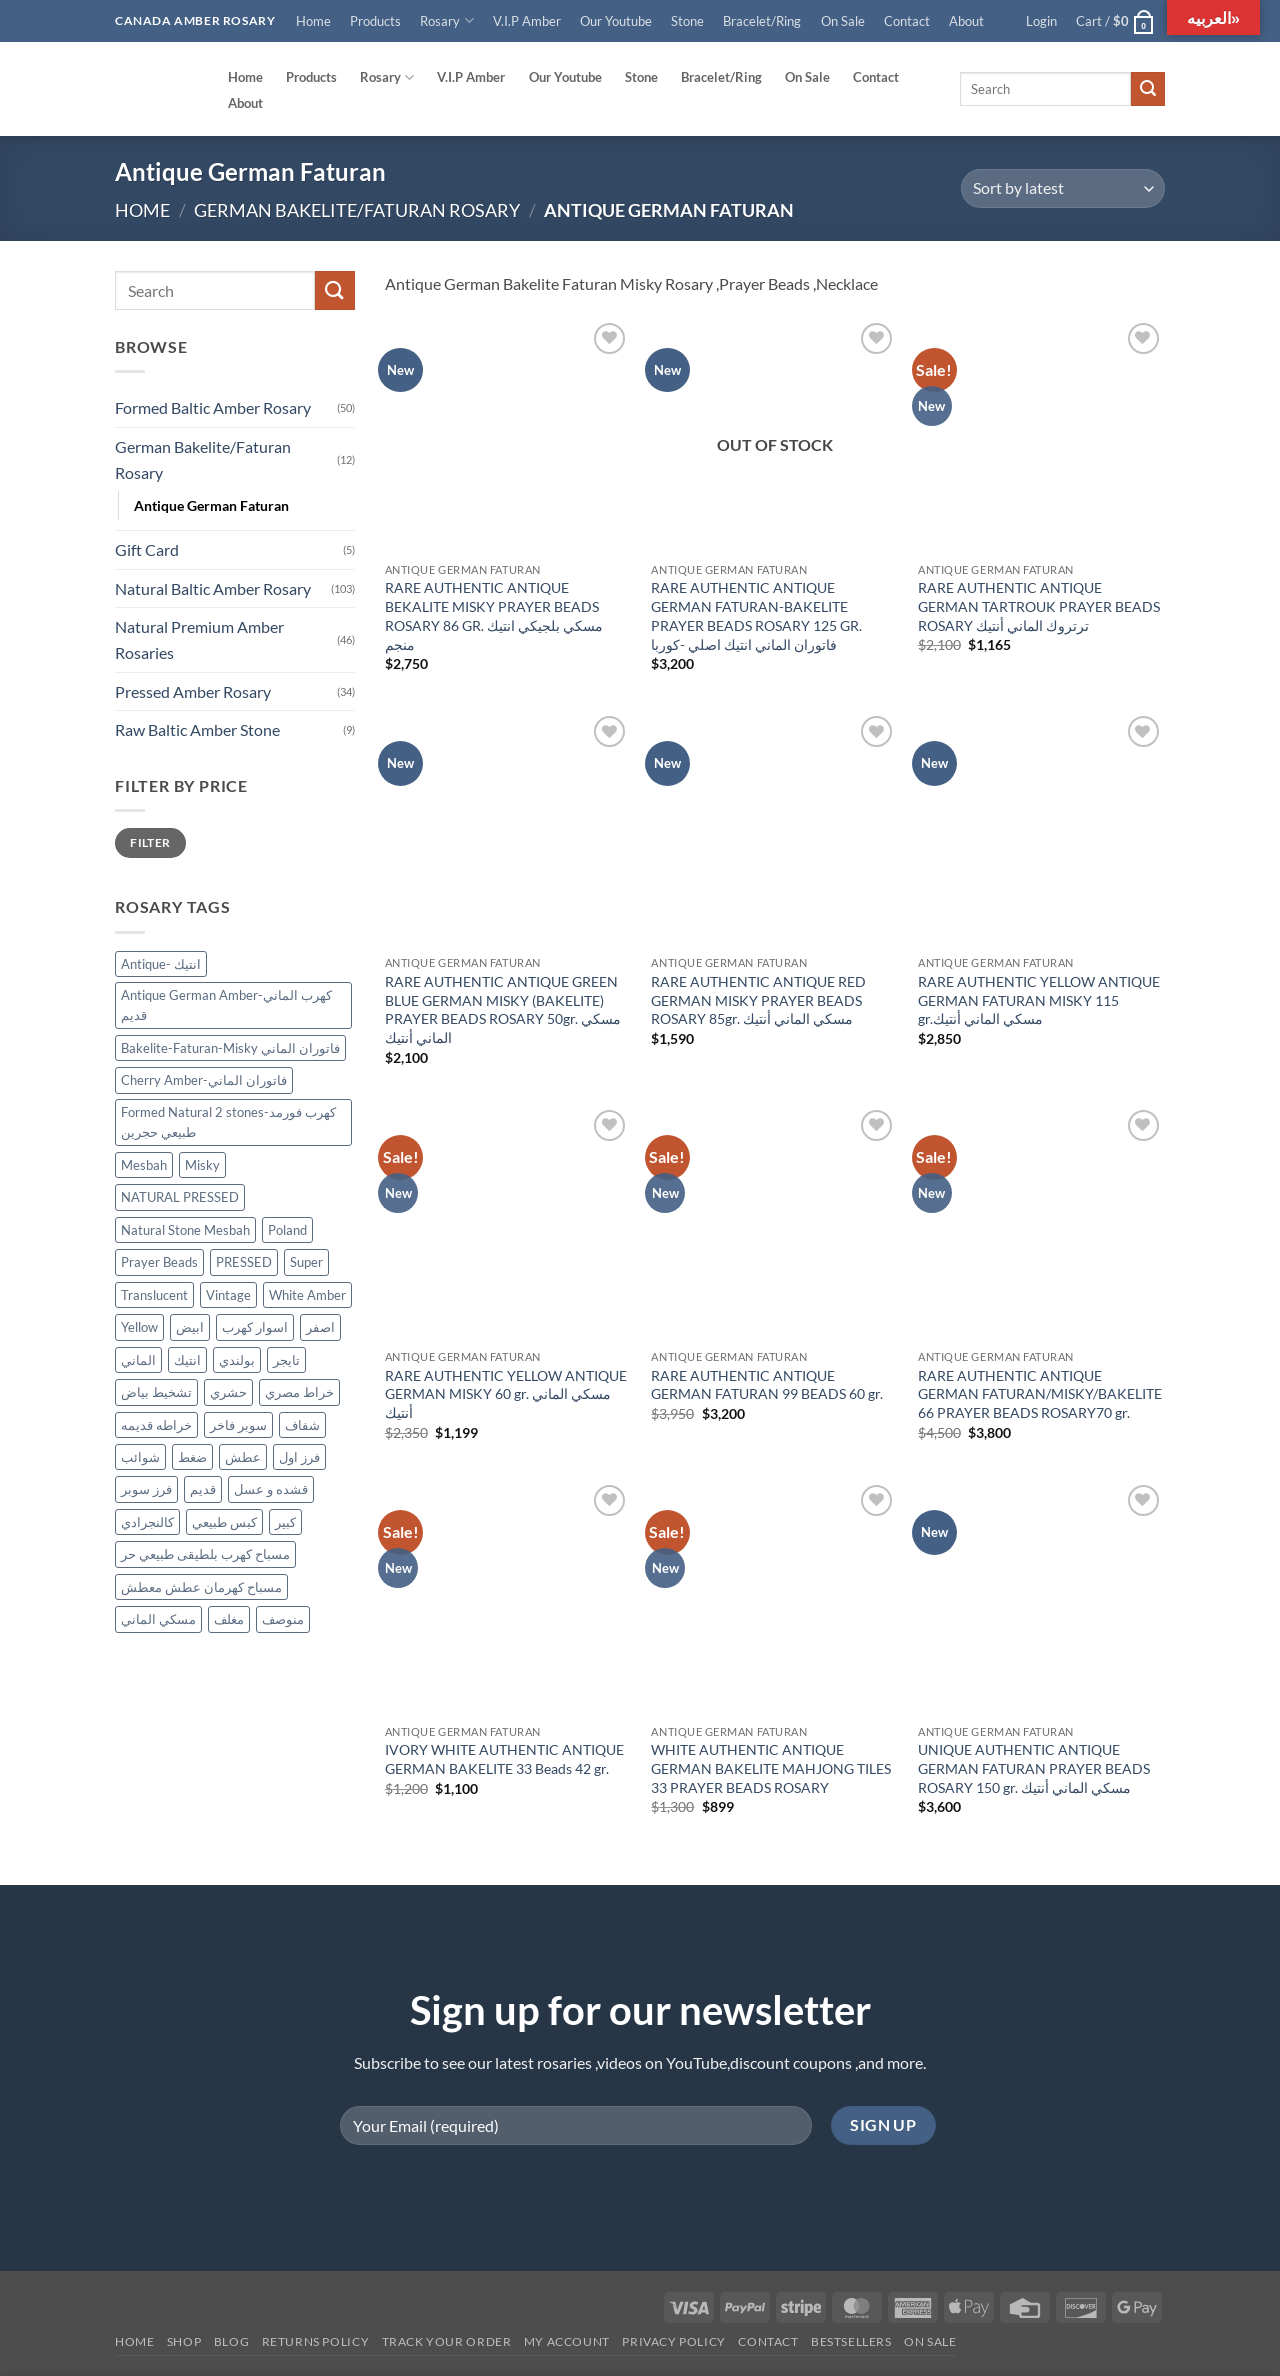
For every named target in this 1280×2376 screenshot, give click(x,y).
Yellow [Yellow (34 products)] (139, 1327)
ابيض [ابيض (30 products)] (190, 1327)
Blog (231, 2341)
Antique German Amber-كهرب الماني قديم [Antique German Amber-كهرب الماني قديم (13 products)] (226, 1005)
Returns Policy (316, 2341)
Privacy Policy (674, 2341)
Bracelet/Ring (762, 21)
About (966, 21)
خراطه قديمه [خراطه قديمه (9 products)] (156, 1425)
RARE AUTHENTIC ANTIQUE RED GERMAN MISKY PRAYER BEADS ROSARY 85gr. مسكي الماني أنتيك (758, 1000)
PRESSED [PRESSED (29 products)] (244, 1262)
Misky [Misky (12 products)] (202, 1165)
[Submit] (1148, 89)
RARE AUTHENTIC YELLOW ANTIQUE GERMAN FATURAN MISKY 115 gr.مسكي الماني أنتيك (1039, 1000)
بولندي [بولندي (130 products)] (237, 1360)
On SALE (930, 2341)
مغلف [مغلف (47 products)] (229, 1620)
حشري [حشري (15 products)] (228, 1392)
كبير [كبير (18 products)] (285, 1522)
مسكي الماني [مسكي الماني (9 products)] (158, 1620)
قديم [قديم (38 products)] (203, 1490)
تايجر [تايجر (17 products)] (286, 1360)
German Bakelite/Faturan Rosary (357, 210)
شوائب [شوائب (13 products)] (140, 1457)
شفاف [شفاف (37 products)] (302, 1425)
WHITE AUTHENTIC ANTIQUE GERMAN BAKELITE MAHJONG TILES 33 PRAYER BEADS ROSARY (771, 1768)
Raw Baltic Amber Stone (197, 729)
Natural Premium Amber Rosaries (199, 640)
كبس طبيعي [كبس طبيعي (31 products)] (224, 1522)
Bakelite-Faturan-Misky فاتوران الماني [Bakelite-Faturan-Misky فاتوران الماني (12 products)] (230, 1048)
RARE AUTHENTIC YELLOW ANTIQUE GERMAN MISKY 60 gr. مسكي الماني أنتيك (506, 1394)
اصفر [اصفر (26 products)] (320, 1327)
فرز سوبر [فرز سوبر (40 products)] (146, 1490)
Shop (184, 2341)
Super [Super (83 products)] (306, 1262)
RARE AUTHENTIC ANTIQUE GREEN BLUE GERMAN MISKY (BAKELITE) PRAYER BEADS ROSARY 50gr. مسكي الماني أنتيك (503, 1009)
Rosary (446, 20)
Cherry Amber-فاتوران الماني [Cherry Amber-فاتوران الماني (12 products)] (204, 1081)
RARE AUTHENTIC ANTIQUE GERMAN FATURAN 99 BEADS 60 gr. (767, 1385)
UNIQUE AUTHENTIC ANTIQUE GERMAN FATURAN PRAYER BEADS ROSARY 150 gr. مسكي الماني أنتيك (1034, 1768)
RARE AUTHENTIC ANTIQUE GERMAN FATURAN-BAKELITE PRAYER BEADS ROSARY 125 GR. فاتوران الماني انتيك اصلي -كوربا (756, 615)
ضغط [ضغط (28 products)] (192, 1457)
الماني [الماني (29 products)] (138, 1360)
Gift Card (147, 549)
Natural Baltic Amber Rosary (213, 588)
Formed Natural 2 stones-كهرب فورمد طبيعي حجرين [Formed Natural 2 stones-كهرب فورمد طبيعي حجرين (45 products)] (228, 1122)
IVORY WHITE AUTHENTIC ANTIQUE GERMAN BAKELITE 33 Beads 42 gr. (504, 1759)
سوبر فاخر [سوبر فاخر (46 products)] (238, 1425)
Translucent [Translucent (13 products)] (154, 1295)
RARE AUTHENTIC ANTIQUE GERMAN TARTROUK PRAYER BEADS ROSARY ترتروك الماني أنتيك (1039, 606)
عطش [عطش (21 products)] (243, 1457)
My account (567, 2341)
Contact (907, 21)
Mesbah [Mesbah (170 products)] (144, 1165)
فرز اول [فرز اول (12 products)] (299, 1457)
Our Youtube (616, 21)
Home (313, 21)
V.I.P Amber (527, 21)
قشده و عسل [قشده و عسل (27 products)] (271, 1490)
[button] (1042, 21)
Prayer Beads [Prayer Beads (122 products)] (159, 1262)
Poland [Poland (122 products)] (287, 1230)
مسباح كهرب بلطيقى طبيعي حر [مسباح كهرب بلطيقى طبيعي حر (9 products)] (205, 1555)
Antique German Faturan (211, 505)
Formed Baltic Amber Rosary (213, 408)
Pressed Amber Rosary (193, 691)
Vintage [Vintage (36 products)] (228, 1295)
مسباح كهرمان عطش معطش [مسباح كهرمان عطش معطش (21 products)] (201, 1587)
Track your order (447, 2341)
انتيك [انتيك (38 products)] (187, 1360)
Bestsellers (851, 2341)
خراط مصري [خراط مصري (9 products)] (299, 1392)
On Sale (843, 21)
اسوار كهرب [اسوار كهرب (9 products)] (255, 1327)
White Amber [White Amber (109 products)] (307, 1295)
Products (375, 21)
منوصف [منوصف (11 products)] (283, 1620)
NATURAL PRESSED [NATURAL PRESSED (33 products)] (180, 1198)
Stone (687, 21)
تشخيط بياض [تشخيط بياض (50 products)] (156, 1392)
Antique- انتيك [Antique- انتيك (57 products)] (161, 964)
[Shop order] (1063, 188)
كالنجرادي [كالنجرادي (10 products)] (147, 1522)
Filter (150, 842)
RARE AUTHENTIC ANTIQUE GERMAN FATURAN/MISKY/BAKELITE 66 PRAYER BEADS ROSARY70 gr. (1040, 1394)
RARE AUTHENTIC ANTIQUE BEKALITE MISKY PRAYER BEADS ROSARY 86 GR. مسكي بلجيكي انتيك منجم (494, 615)
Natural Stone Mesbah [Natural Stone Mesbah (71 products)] (185, 1230)
